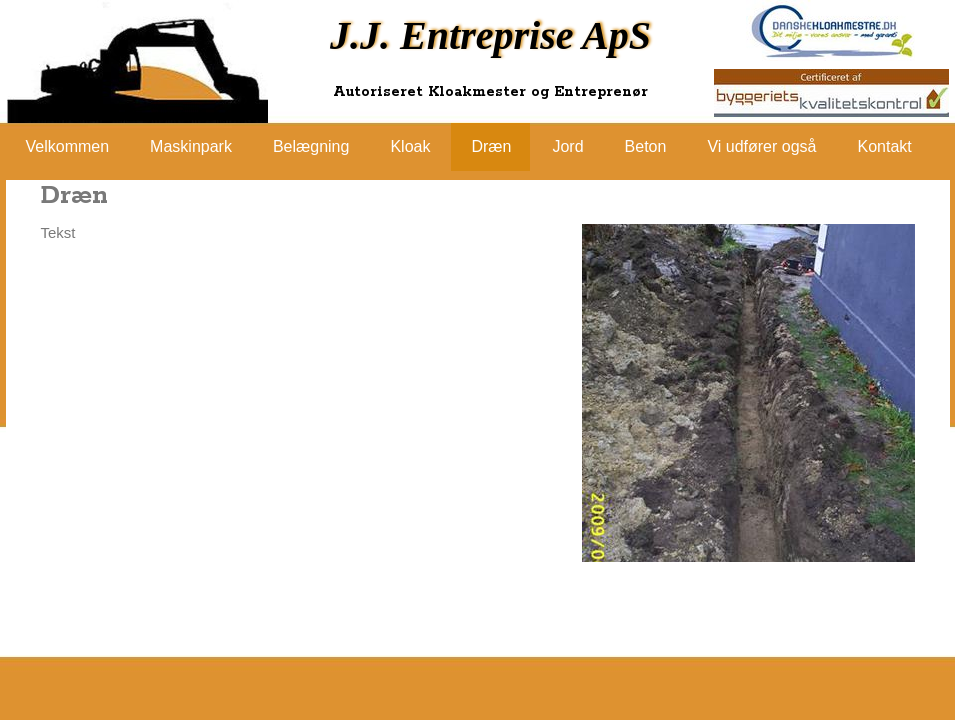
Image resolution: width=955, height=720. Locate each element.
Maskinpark (191, 146)
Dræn (491, 146)
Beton (646, 146)
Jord (567, 146)
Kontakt (884, 146)
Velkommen (68, 146)
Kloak (410, 146)
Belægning (311, 146)
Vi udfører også (761, 146)
